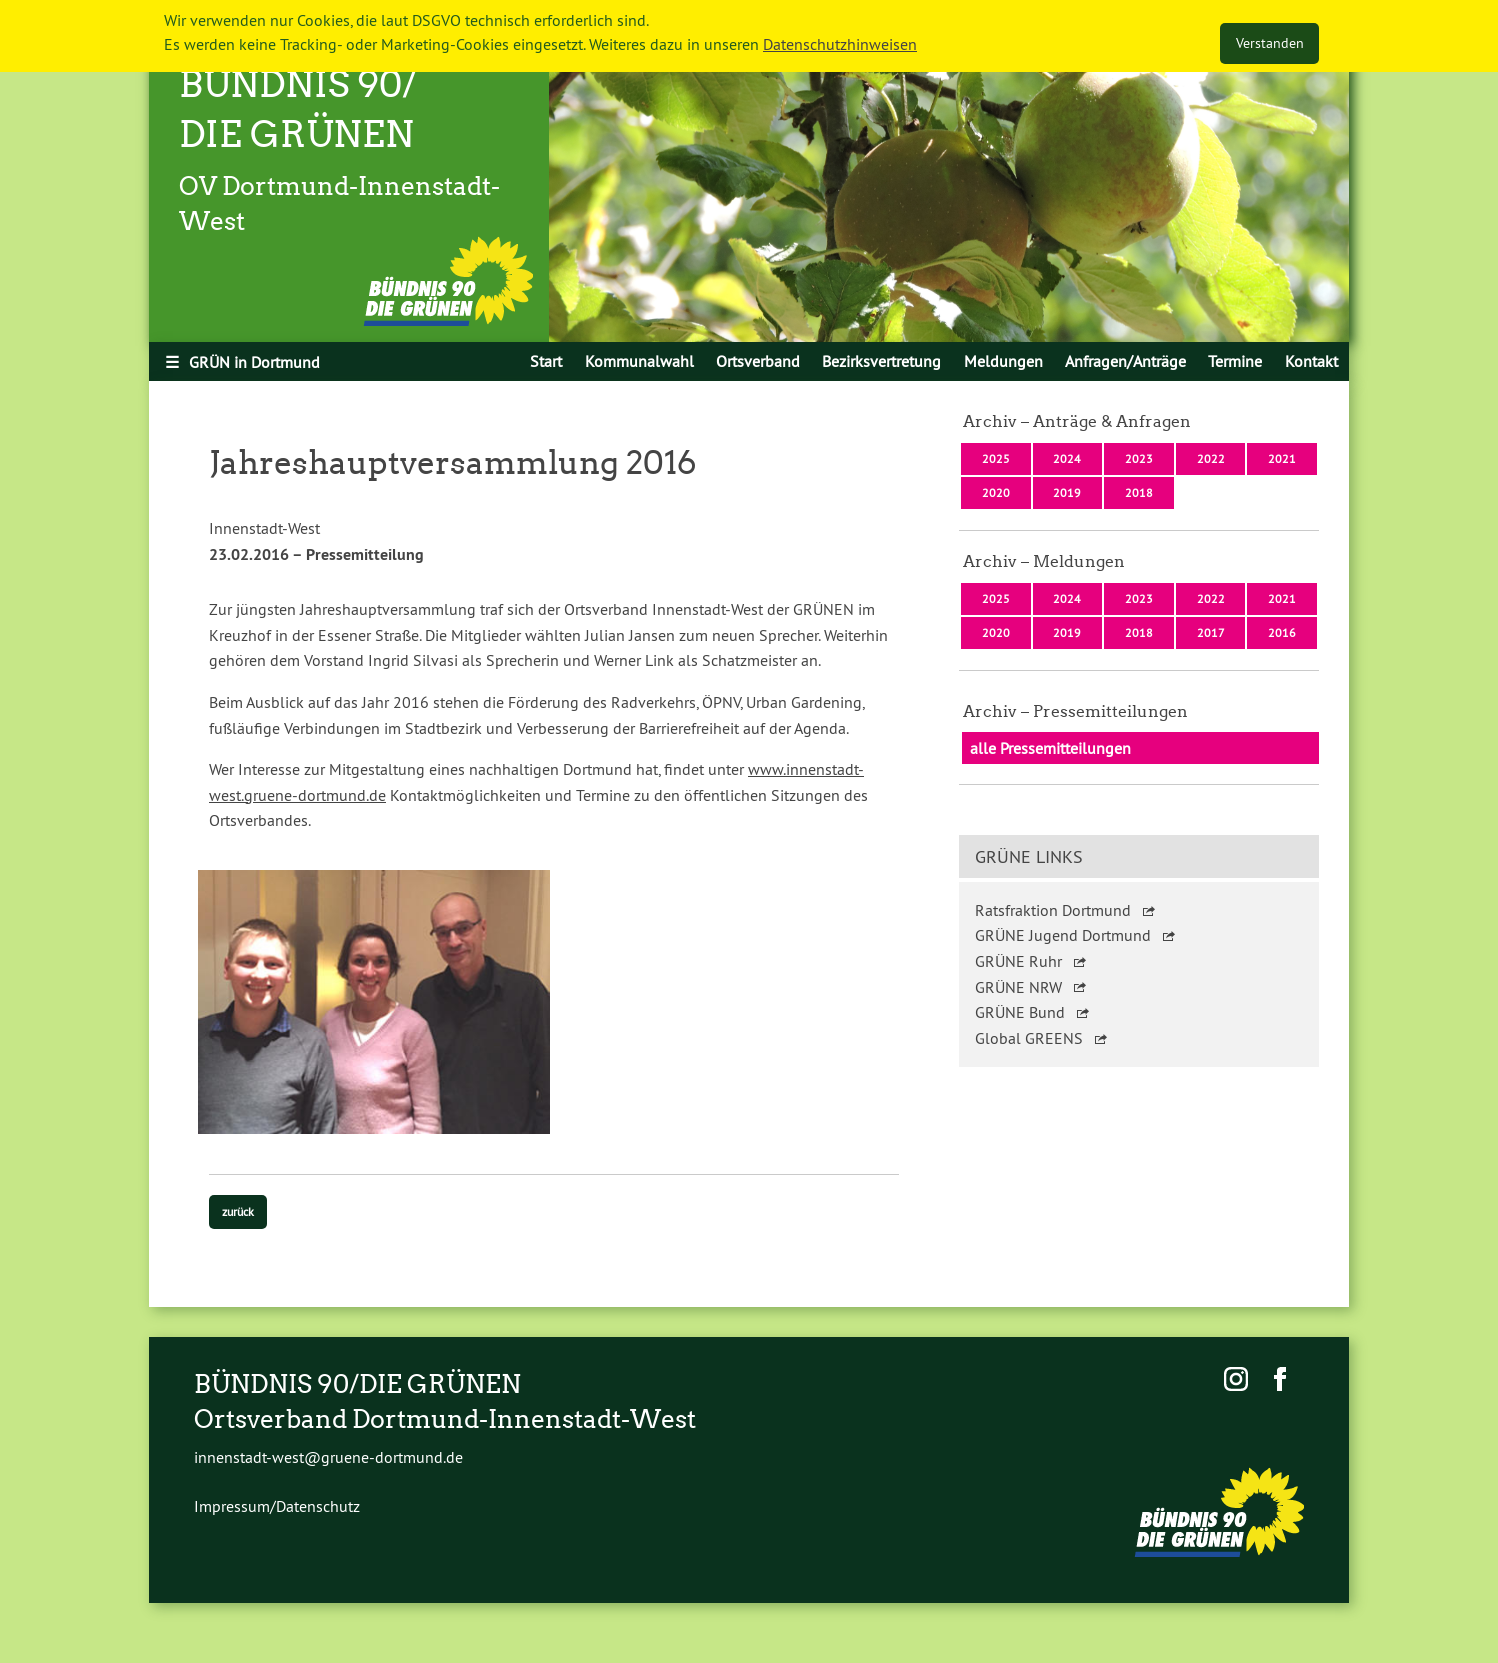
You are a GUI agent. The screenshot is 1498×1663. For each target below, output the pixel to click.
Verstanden (1270, 43)
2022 (1211, 458)
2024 (1067, 458)
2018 (1139, 492)
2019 (1067, 492)
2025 (996, 458)
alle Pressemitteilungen (1050, 748)
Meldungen (1003, 361)
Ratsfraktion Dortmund (1053, 910)
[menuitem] (546, 361)
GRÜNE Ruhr (1018, 961)
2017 (1211, 632)
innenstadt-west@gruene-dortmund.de (328, 1457)
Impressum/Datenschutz (277, 1506)
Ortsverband (758, 361)
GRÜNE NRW (1018, 987)
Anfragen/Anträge (1125, 361)
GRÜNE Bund (1020, 1012)
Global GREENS (1029, 1038)
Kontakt (1311, 361)
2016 (1282, 632)
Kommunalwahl (639, 361)
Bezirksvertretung (881, 361)
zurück (238, 1211)
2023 (1139, 458)
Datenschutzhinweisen (840, 44)
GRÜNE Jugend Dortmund (1063, 935)
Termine (1235, 361)
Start (546, 361)
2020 (996, 492)
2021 (1282, 458)
